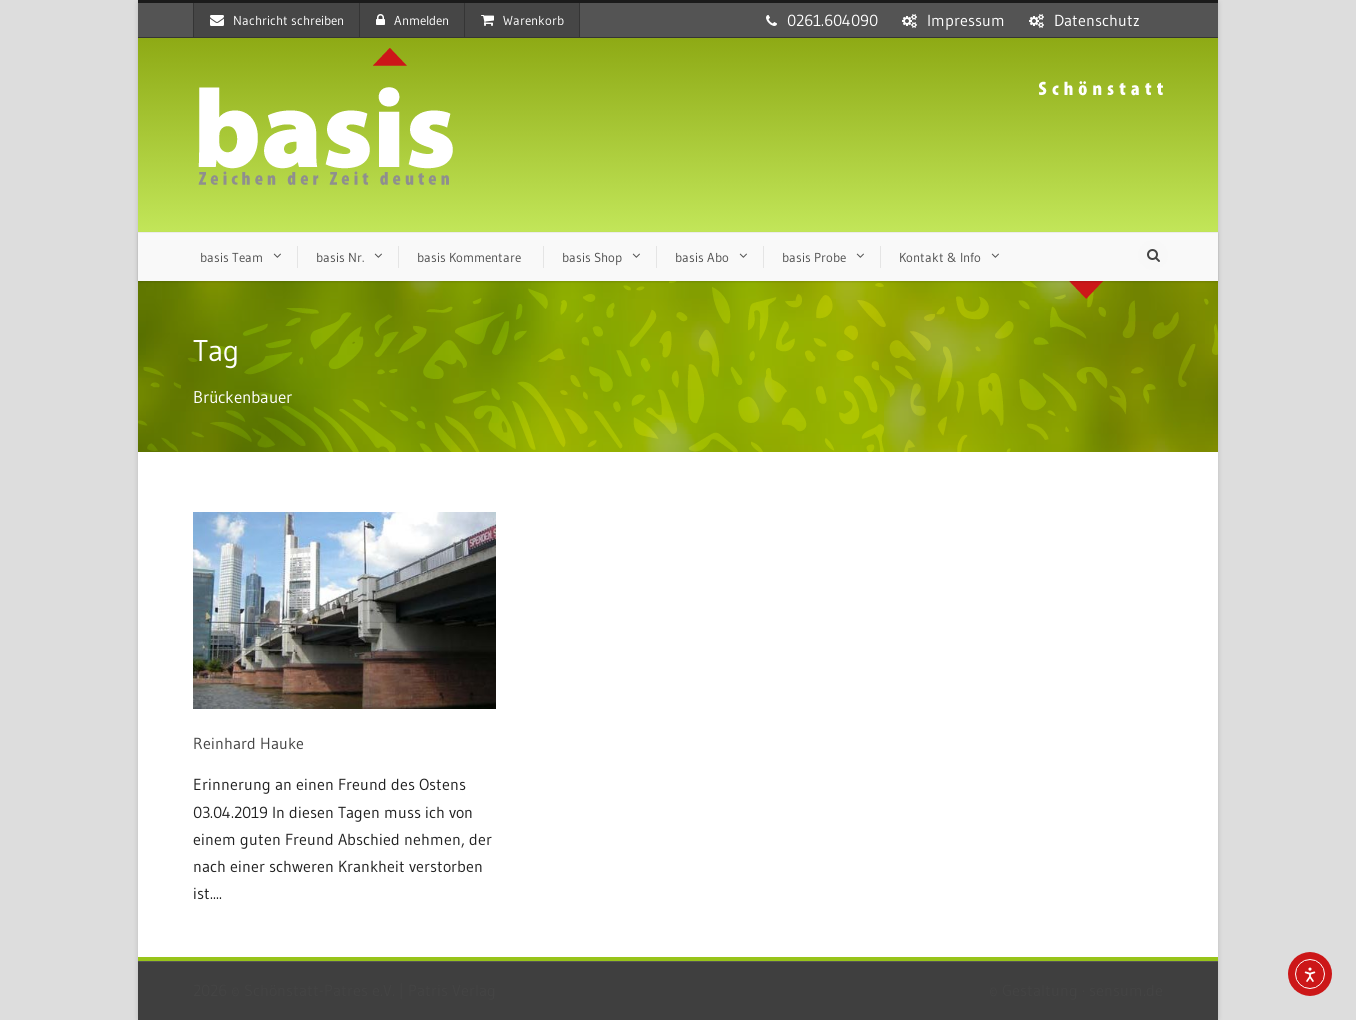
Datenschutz (1097, 20)
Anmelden (412, 20)
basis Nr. (340, 257)
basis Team (231, 257)
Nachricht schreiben (277, 20)
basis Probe (814, 257)
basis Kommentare (469, 257)
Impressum (966, 20)
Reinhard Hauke (248, 743)
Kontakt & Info (940, 257)
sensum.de (1126, 990)
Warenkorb (522, 20)
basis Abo (702, 257)
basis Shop (592, 257)
